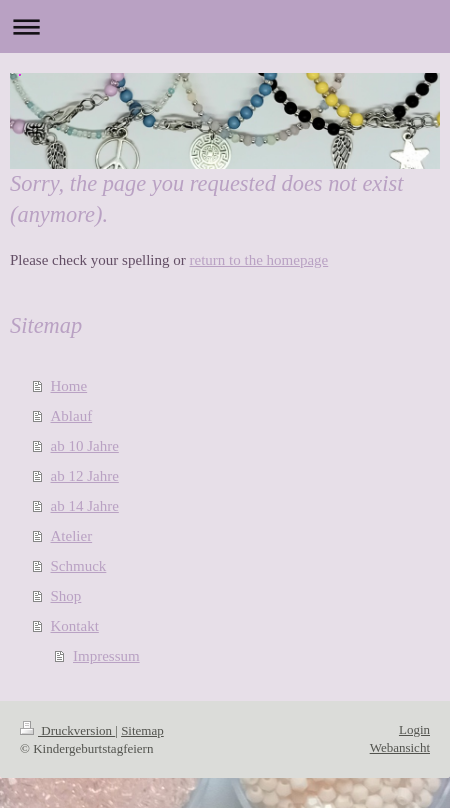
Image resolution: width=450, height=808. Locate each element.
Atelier (72, 536)
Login (414, 729)
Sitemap (142, 730)
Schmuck (79, 566)
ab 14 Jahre (85, 506)
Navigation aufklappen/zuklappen (225, 26)
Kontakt (75, 626)
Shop (66, 596)
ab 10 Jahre (85, 446)
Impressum (106, 656)
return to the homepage (259, 260)
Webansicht (400, 747)
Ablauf (72, 416)
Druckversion (67, 730)
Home (69, 386)
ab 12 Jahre (85, 476)
